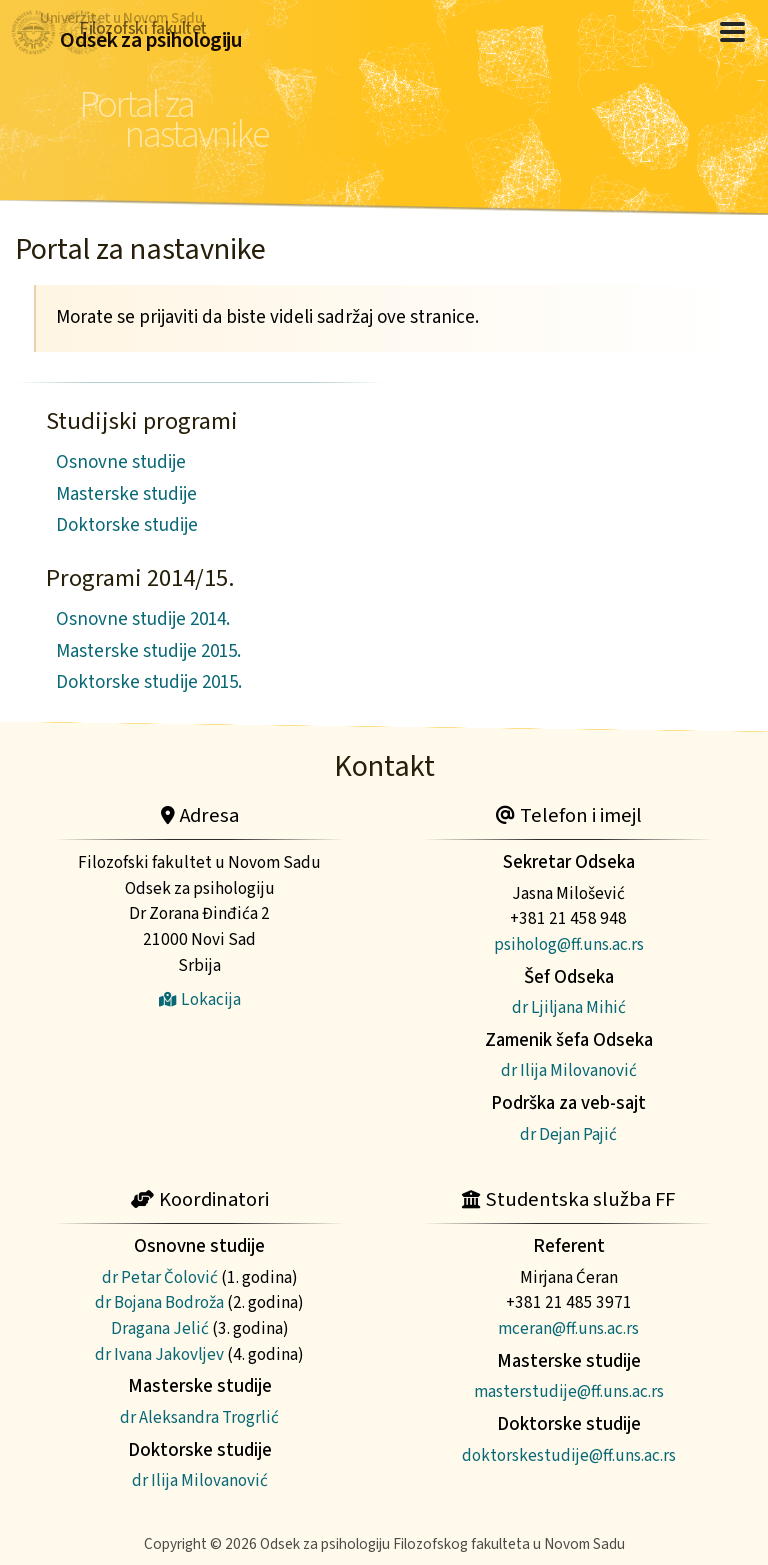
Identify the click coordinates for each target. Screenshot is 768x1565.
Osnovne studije (121, 462)
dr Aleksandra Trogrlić (199, 1417)
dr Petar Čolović (160, 1277)
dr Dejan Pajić (568, 1134)
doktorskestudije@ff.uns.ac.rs (569, 1455)
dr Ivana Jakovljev (159, 1354)
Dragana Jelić (160, 1328)
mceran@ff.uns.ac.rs (568, 1328)
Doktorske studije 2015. (149, 682)
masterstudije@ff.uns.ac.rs (569, 1391)
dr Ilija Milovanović (569, 1070)
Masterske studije (126, 494)
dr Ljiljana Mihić (569, 1007)
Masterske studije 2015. (148, 651)
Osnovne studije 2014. (143, 619)
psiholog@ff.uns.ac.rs (569, 944)
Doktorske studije (127, 525)
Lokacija (200, 999)
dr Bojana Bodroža (159, 1302)
